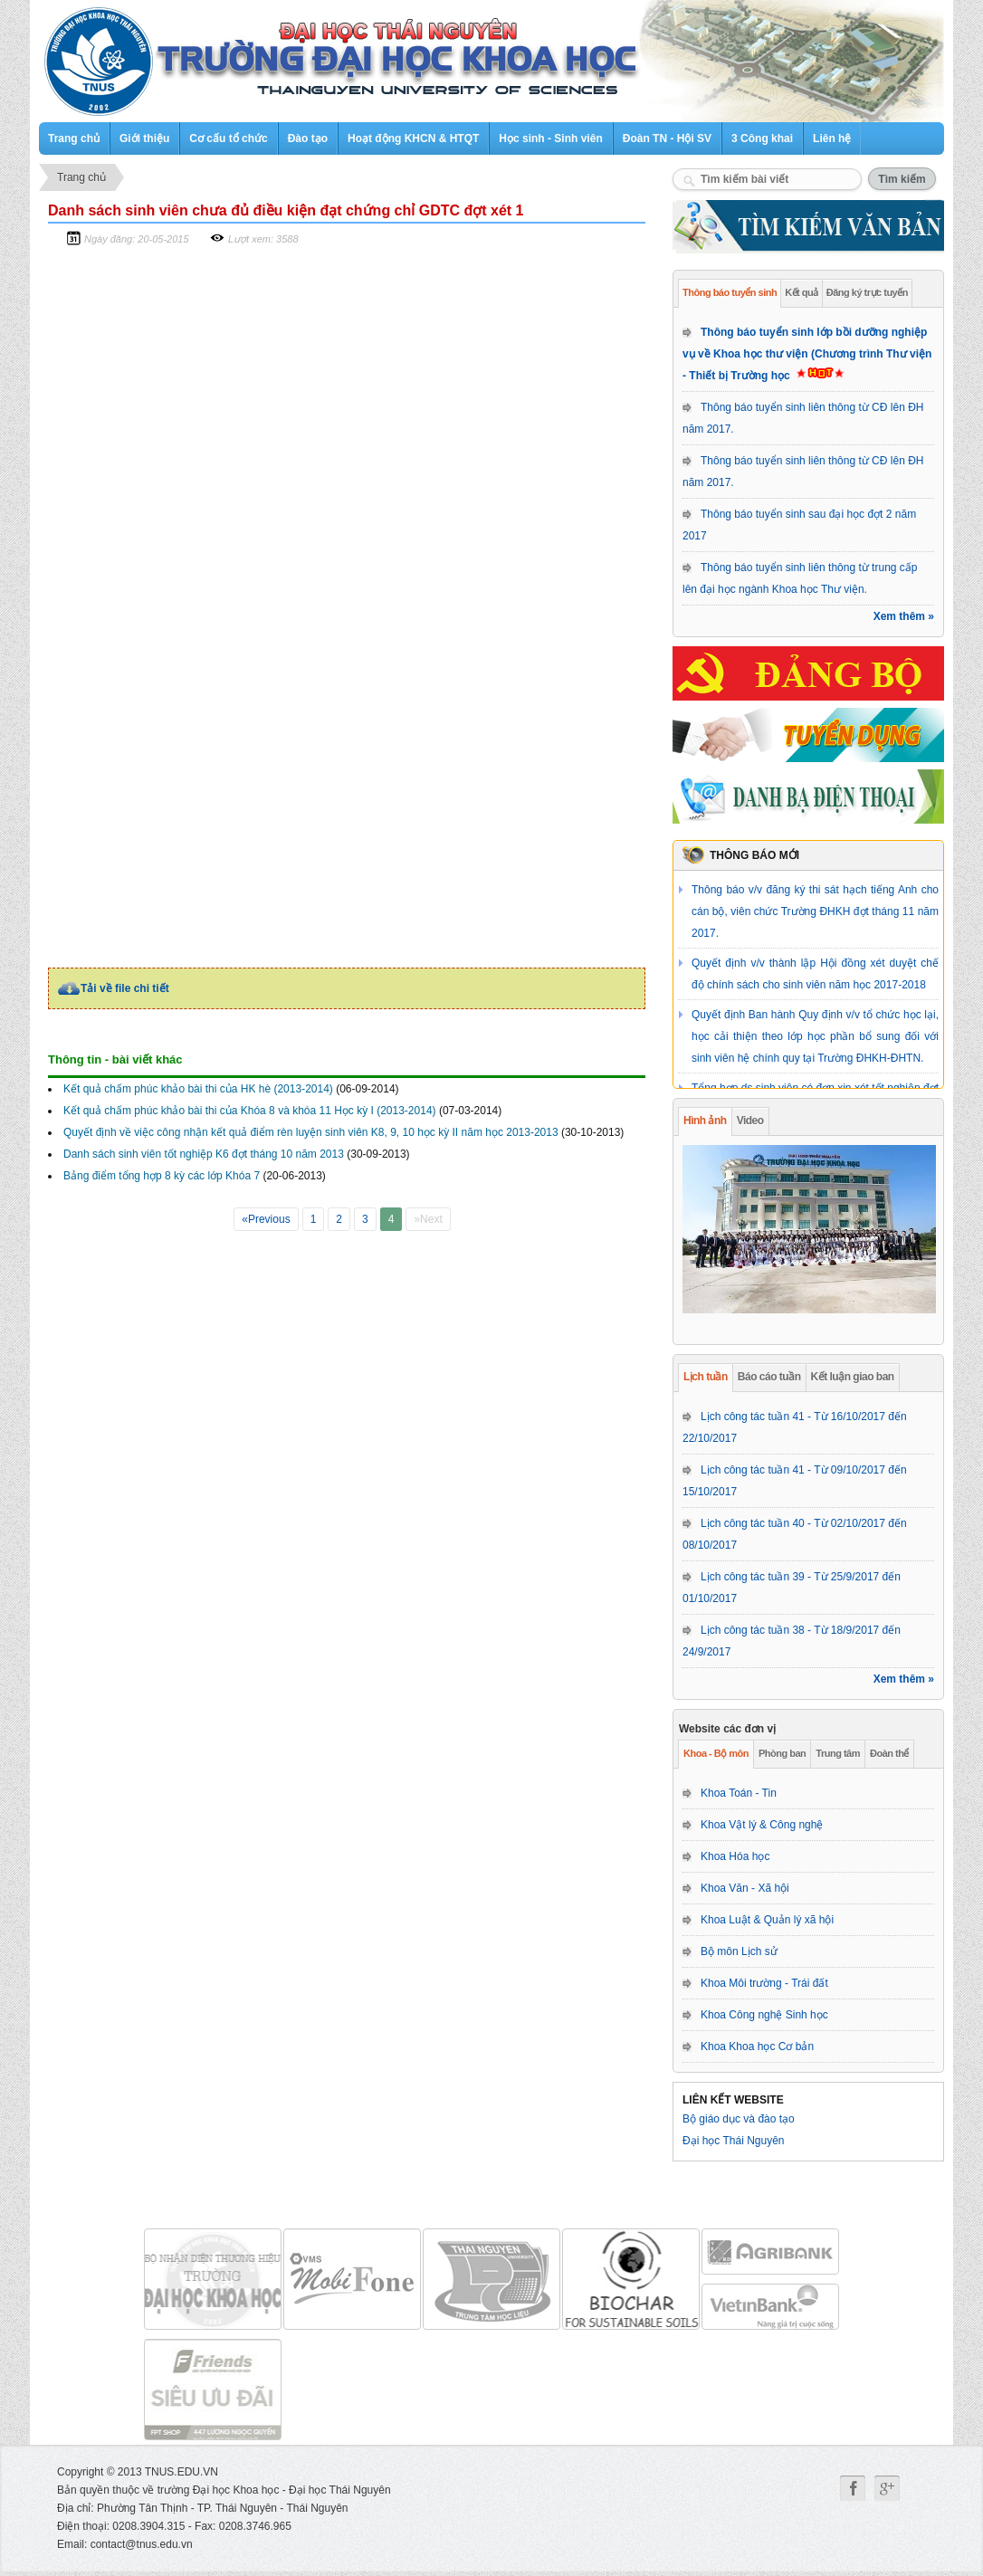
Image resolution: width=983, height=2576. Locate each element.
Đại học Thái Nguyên (733, 2140)
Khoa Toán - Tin (739, 1793)
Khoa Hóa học (735, 1856)
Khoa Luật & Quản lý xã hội (767, 1919)
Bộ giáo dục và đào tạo (738, 2119)
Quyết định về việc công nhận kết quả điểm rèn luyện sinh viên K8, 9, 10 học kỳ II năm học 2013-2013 (310, 1132)
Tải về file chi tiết (125, 988)
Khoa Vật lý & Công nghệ (762, 1824)
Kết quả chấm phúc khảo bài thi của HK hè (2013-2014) (198, 1089)
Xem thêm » (903, 616)
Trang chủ (74, 138)
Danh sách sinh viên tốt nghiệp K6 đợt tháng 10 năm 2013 (203, 1154)
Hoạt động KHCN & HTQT (413, 138)
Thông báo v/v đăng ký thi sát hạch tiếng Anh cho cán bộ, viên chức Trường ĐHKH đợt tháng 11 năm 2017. (815, 911)
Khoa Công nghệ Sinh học (764, 2014)
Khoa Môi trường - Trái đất (764, 1983)
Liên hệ (832, 138)
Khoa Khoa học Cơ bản (757, 2046)
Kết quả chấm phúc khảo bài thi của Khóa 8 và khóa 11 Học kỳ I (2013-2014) (249, 1110)
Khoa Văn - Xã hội (745, 1888)
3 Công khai (762, 138)
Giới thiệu (144, 138)
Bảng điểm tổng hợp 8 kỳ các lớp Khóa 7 (161, 1175)
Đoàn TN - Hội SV (667, 138)
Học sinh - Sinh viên (550, 138)
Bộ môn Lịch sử (739, 1951)
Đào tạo (308, 138)
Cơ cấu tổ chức (228, 138)
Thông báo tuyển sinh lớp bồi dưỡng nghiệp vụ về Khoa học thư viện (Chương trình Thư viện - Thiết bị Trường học (806, 354)
